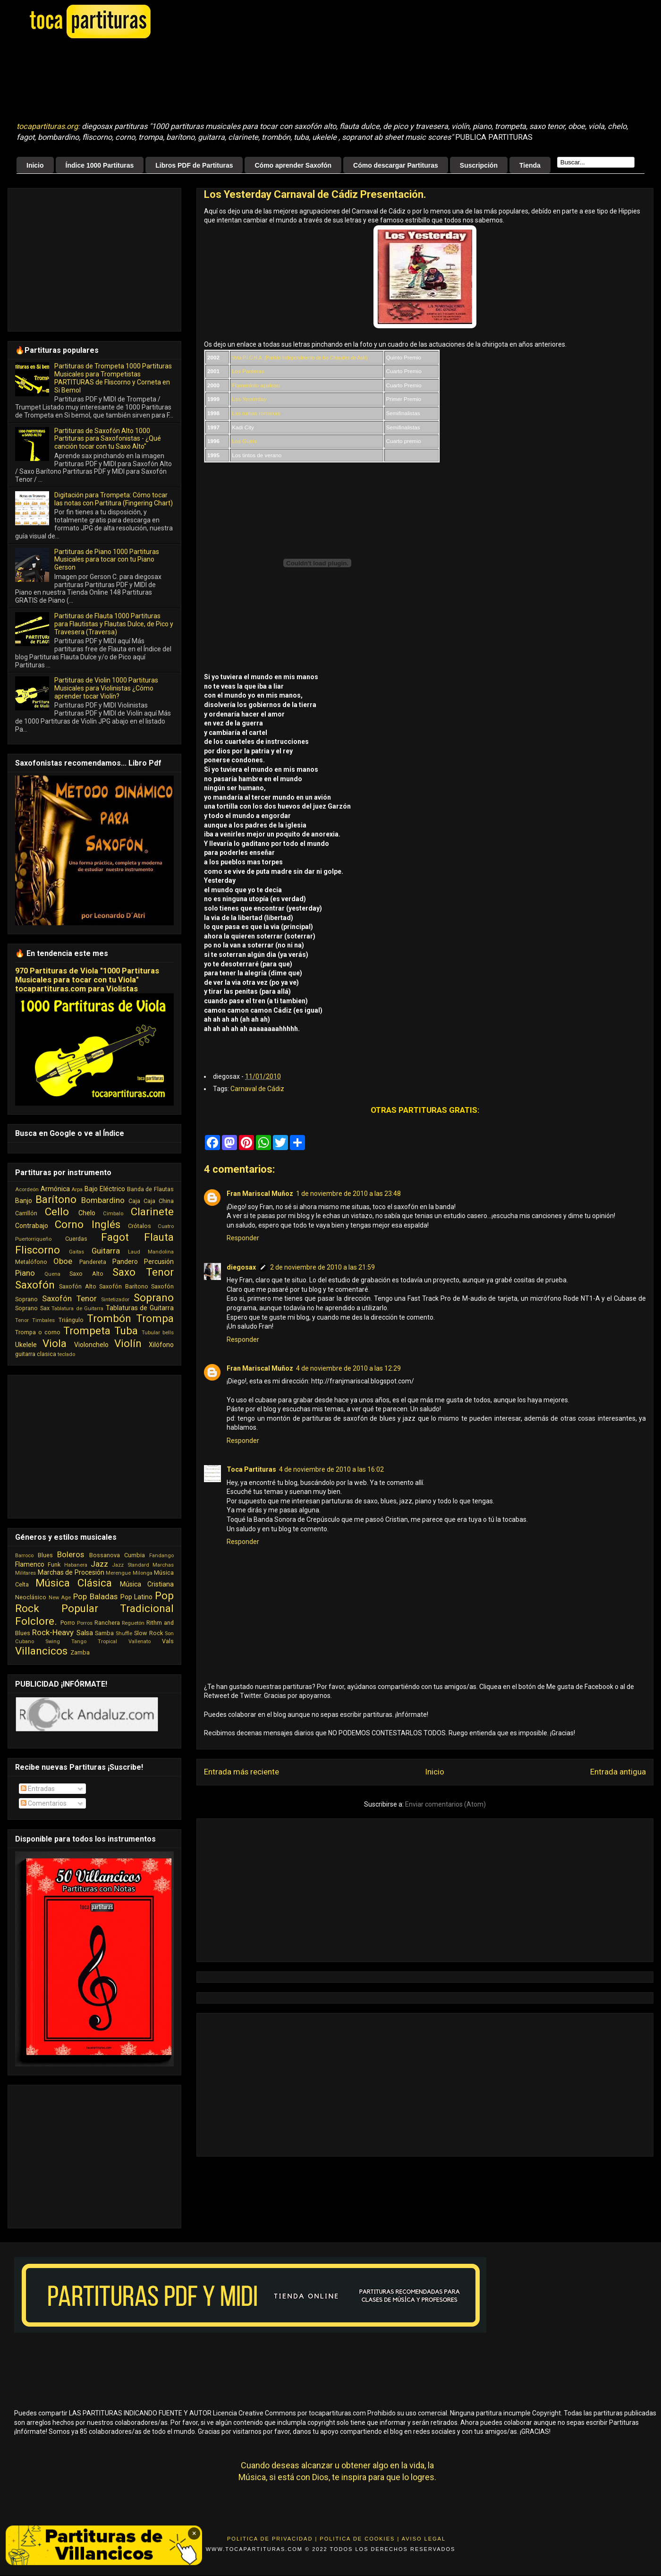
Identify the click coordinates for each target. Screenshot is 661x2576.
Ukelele (26, 1344)
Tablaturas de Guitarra (140, 1308)
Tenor (22, 1320)
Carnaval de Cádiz (257, 1088)
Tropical (107, 1641)
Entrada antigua (618, 1771)
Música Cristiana (147, 1584)
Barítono (55, 1199)
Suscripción (479, 165)
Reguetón (133, 1623)
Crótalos (139, 1225)
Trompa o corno (37, 1332)
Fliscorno (37, 1250)
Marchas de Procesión (71, 1572)
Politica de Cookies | (359, 2539)
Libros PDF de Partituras (194, 165)
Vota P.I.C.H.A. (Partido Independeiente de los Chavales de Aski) (300, 357)
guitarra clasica (35, 1353)
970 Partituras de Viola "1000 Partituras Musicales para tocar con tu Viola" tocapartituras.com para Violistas (87, 979)
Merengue (118, 1573)
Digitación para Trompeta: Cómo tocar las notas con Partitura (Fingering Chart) (113, 499)
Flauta (159, 1237)
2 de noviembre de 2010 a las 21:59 (322, 1267)
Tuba (126, 1330)
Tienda (530, 165)
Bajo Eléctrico (105, 1189)
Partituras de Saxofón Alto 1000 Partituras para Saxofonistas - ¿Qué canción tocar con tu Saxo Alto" (107, 439)
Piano (25, 1273)
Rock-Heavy (53, 1632)
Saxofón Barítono (123, 1286)
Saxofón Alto (77, 1286)
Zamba (80, 1652)
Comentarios (44, 1803)
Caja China (159, 1200)
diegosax (241, 1267)
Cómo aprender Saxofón (292, 165)
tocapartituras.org (47, 126)
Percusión (159, 1261)
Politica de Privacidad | (272, 2539)
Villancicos (41, 1651)
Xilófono (161, 1344)
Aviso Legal (424, 2539)
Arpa (77, 1189)
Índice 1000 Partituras (100, 165)
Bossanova (104, 1555)
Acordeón (27, 1189)
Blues (45, 1555)
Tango (78, 1641)
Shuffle (124, 1633)
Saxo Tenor (143, 1272)
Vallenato (139, 1641)
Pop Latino (136, 1597)
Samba (104, 1633)
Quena (52, 1274)
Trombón (109, 1318)
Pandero (125, 1261)
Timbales (43, 1320)
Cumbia (134, 1555)
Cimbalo (113, 1214)
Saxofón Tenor (69, 1298)
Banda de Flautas (150, 1189)
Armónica (55, 1189)
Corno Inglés (87, 1224)
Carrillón (26, 1213)
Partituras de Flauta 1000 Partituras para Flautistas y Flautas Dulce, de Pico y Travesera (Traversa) (113, 624)
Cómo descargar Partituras (395, 165)
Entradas (38, 1788)
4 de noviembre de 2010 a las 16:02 (331, 1469)
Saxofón (35, 1285)
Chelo (86, 1213)
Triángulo (71, 1319)
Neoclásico (30, 1597)
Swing (52, 1641)
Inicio (35, 165)
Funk (54, 1564)
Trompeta (86, 1330)
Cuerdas (76, 1238)
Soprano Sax (32, 1308)
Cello (57, 1211)
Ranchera (107, 1622)
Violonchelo (91, 1344)
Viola (54, 1343)
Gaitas (76, 1252)
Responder (243, 1238)
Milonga (143, 1573)
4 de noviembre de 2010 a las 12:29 (348, 1368)
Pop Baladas (95, 1596)
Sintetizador (115, 1300)
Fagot (115, 1237)
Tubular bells (158, 1333)
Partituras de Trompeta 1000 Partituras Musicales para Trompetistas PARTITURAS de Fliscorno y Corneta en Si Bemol (113, 377)
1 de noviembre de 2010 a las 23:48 (348, 1193)
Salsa (84, 1633)
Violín (128, 1343)
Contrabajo (31, 1225)
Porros (85, 1623)
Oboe (62, 1261)
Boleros (70, 1554)
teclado (66, 1354)
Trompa (155, 1318)
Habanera (75, 1565)
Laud (134, 1252)
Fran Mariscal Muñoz (260, 1193)
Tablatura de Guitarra (77, 1308)
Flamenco (29, 1564)
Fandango (161, 1555)
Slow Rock (148, 1633)
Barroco (24, 1555)
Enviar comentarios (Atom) (445, 1804)
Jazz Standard (130, 1565)
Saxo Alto (86, 1273)
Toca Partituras (251, 1469)
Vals (168, 1641)
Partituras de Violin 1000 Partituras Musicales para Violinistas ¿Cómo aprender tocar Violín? (106, 688)
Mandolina (161, 1252)
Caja (134, 1200)
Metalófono (31, 1261)
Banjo (23, 1200)
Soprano (154, 1297)
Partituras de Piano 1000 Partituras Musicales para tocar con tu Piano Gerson (106, 559)
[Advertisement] (253, 80)
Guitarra (106, 1250)
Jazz (99, 1564)
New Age (60, 1598)
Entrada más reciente (241, 1771)
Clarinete (152, 1211)
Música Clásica (73, 1583)
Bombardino (103, 1200)
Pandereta (92, 1261)
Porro (67, 1622)
